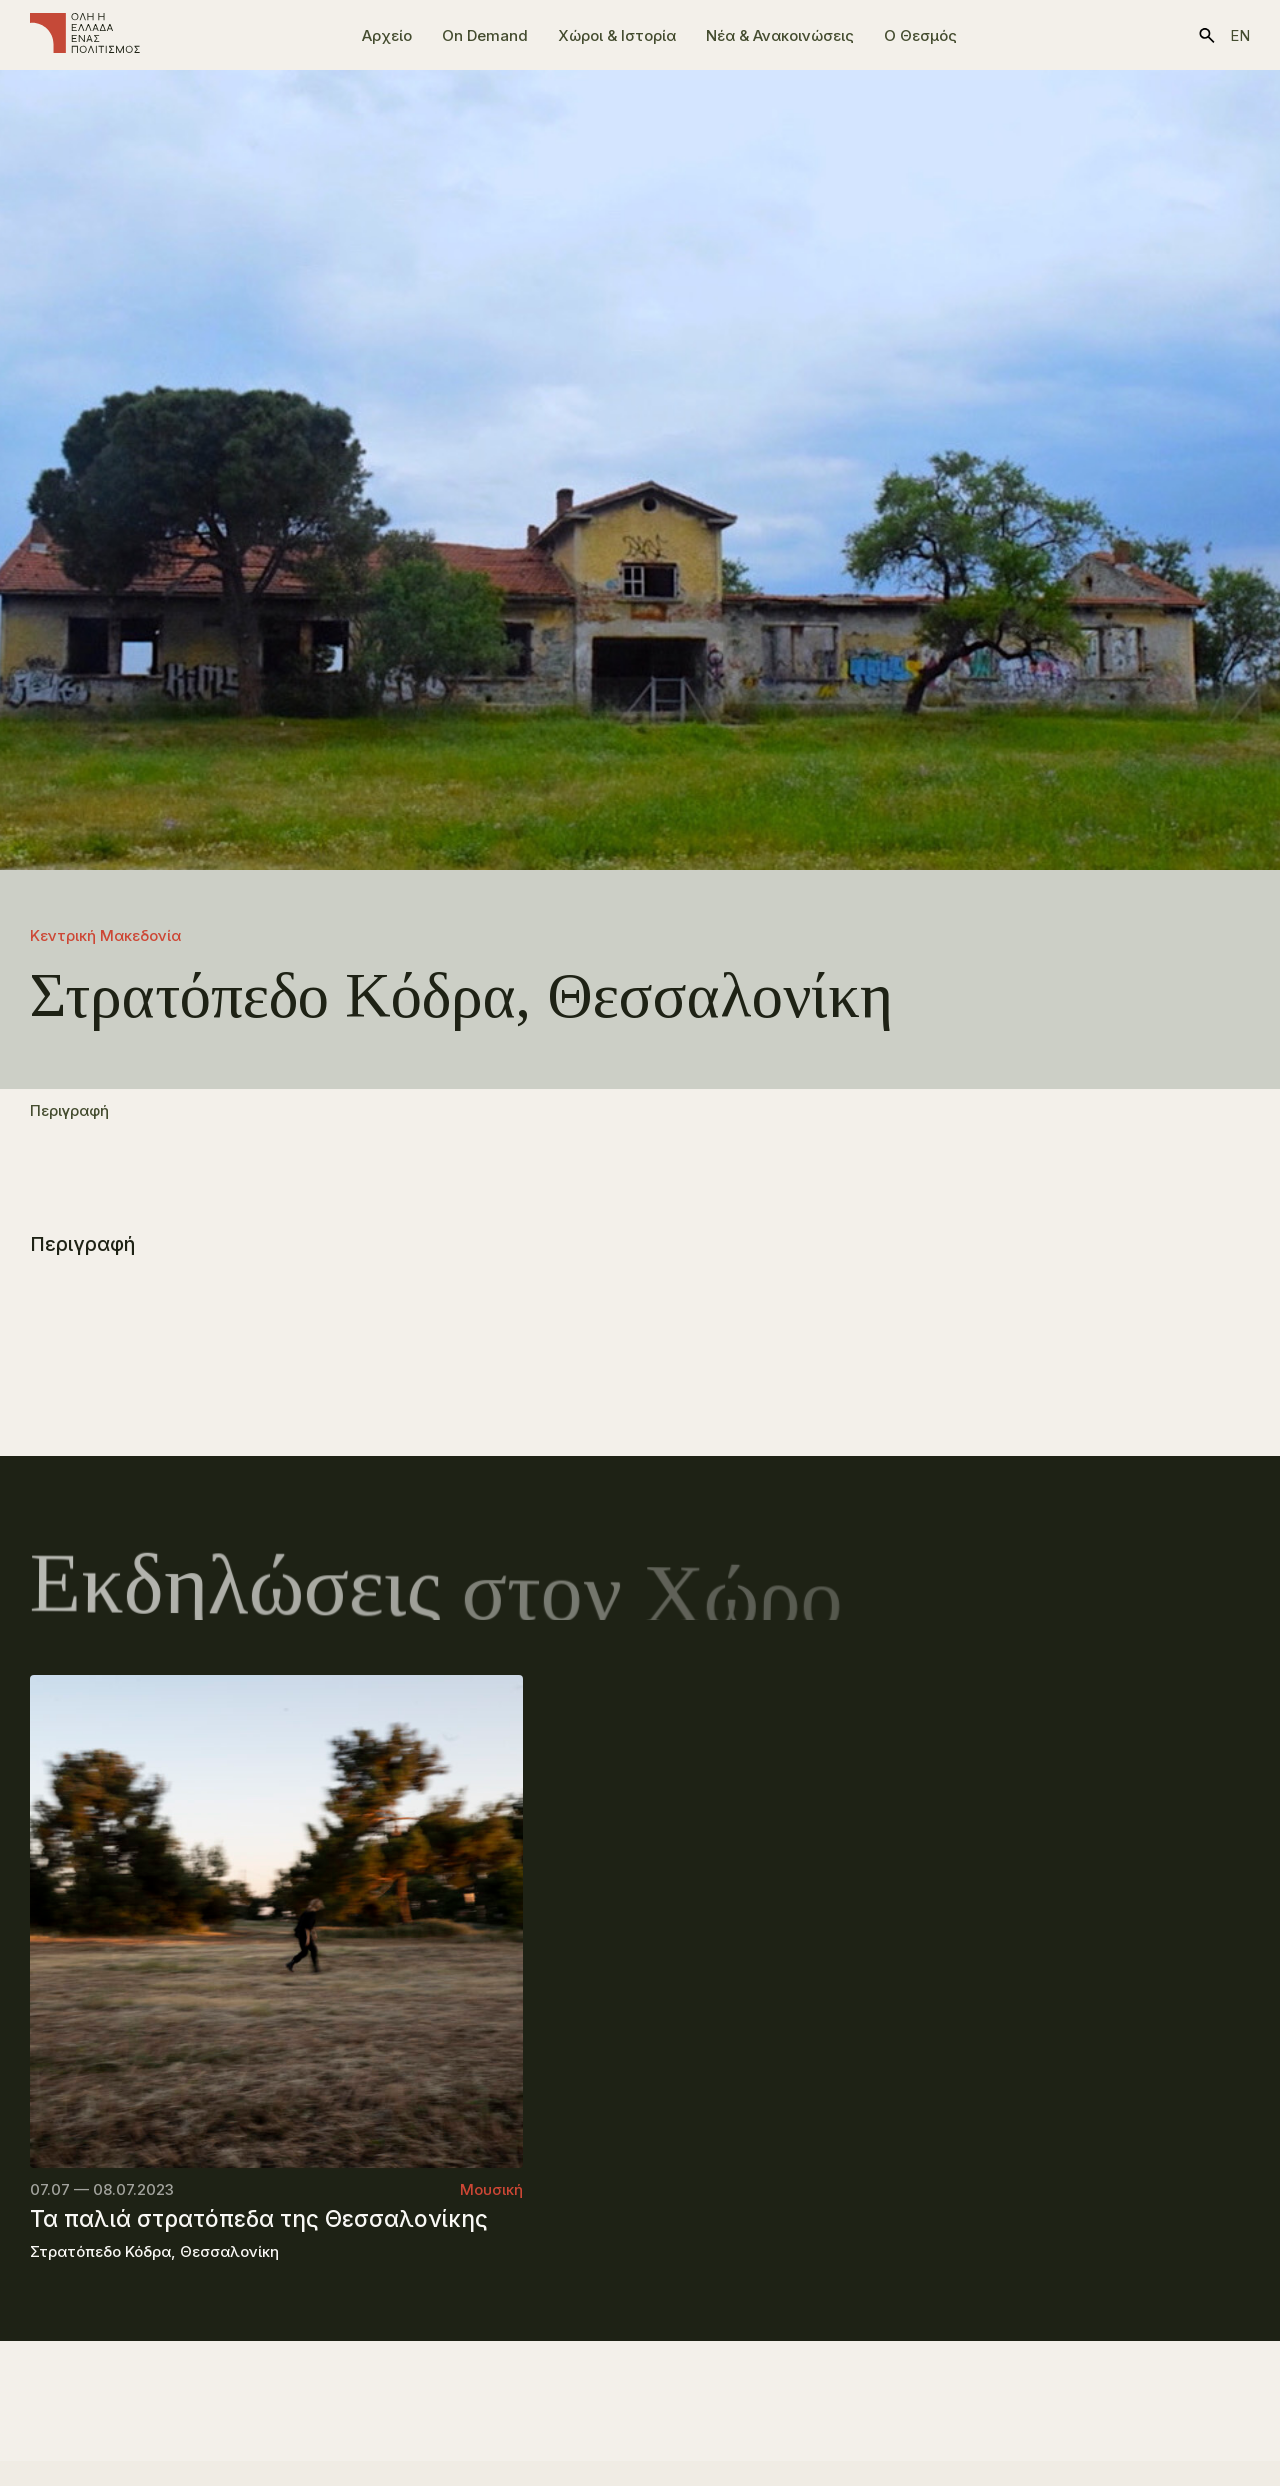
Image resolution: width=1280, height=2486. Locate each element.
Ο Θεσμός (920, 35)
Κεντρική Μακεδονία (105, 935)
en (1240, 35)
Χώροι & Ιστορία (617, 35)
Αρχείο (387, 35)
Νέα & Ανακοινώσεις (780, 35)
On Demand (485, 35)
